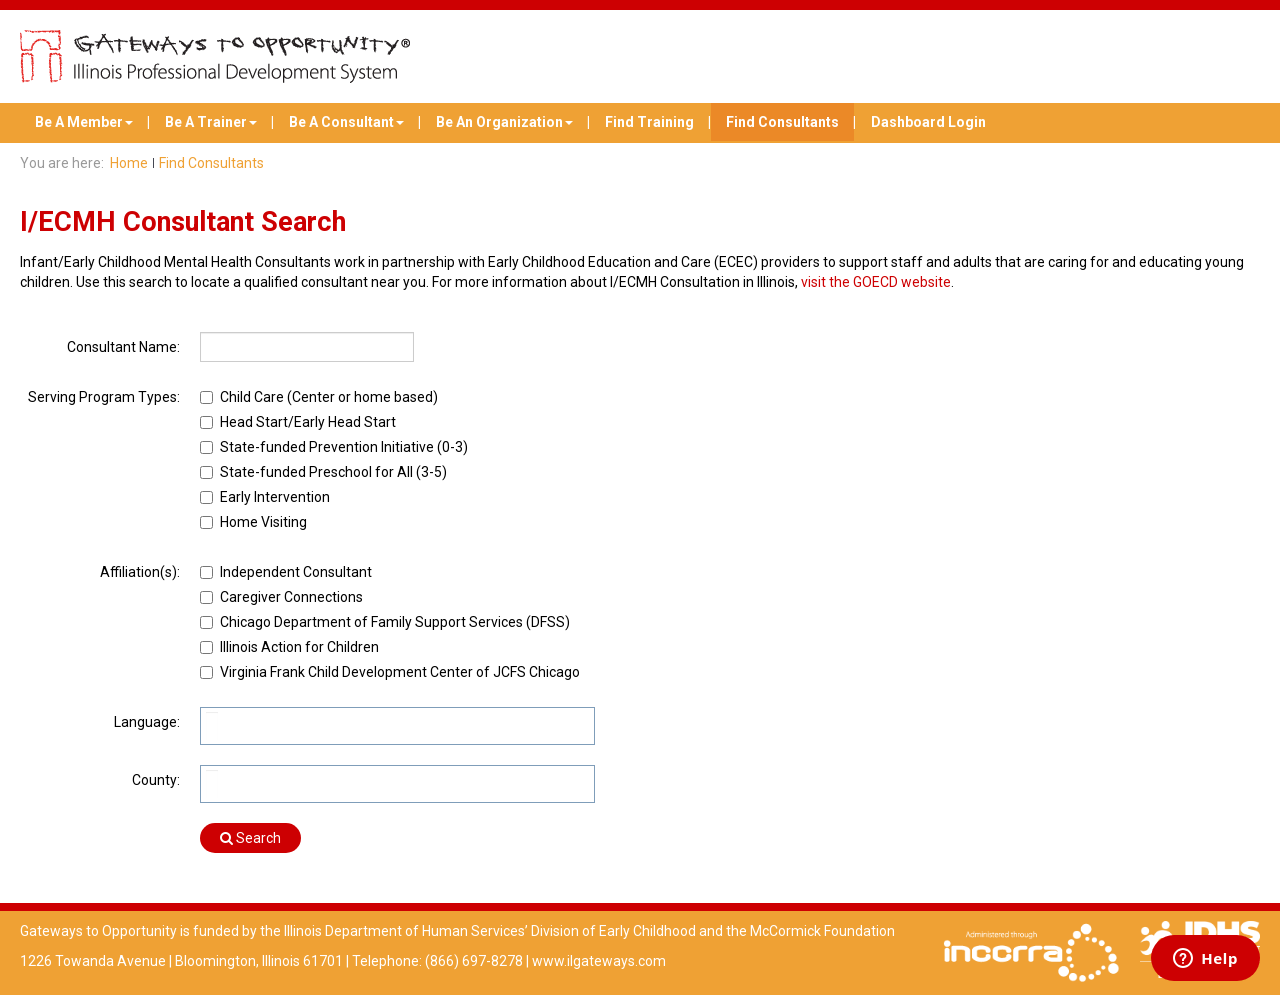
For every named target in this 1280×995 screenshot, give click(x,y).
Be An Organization (504, 122)
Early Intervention (275, 497)
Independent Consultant (296, 572)
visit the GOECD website (876, 282)
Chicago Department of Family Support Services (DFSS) (395, 622)
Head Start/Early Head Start (308, 422)
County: (156, 780)
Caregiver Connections (291, 597)
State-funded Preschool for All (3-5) (333, 472)
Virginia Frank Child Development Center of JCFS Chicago (400, 672)
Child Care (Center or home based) (329, 397)
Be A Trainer (211, 122)
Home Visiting (263, 522)
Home (129, 163)
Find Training (649, 122)
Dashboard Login (928, 122)
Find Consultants (782, 122)
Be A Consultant (346, 122)
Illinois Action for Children (299, 647)
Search (250, 838)
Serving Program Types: (104, 397)
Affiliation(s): (140, 572)
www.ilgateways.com (599, 961)
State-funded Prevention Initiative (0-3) (344, 447)
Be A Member (84, 122)
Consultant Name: (123, 347)
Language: (147, 722)
